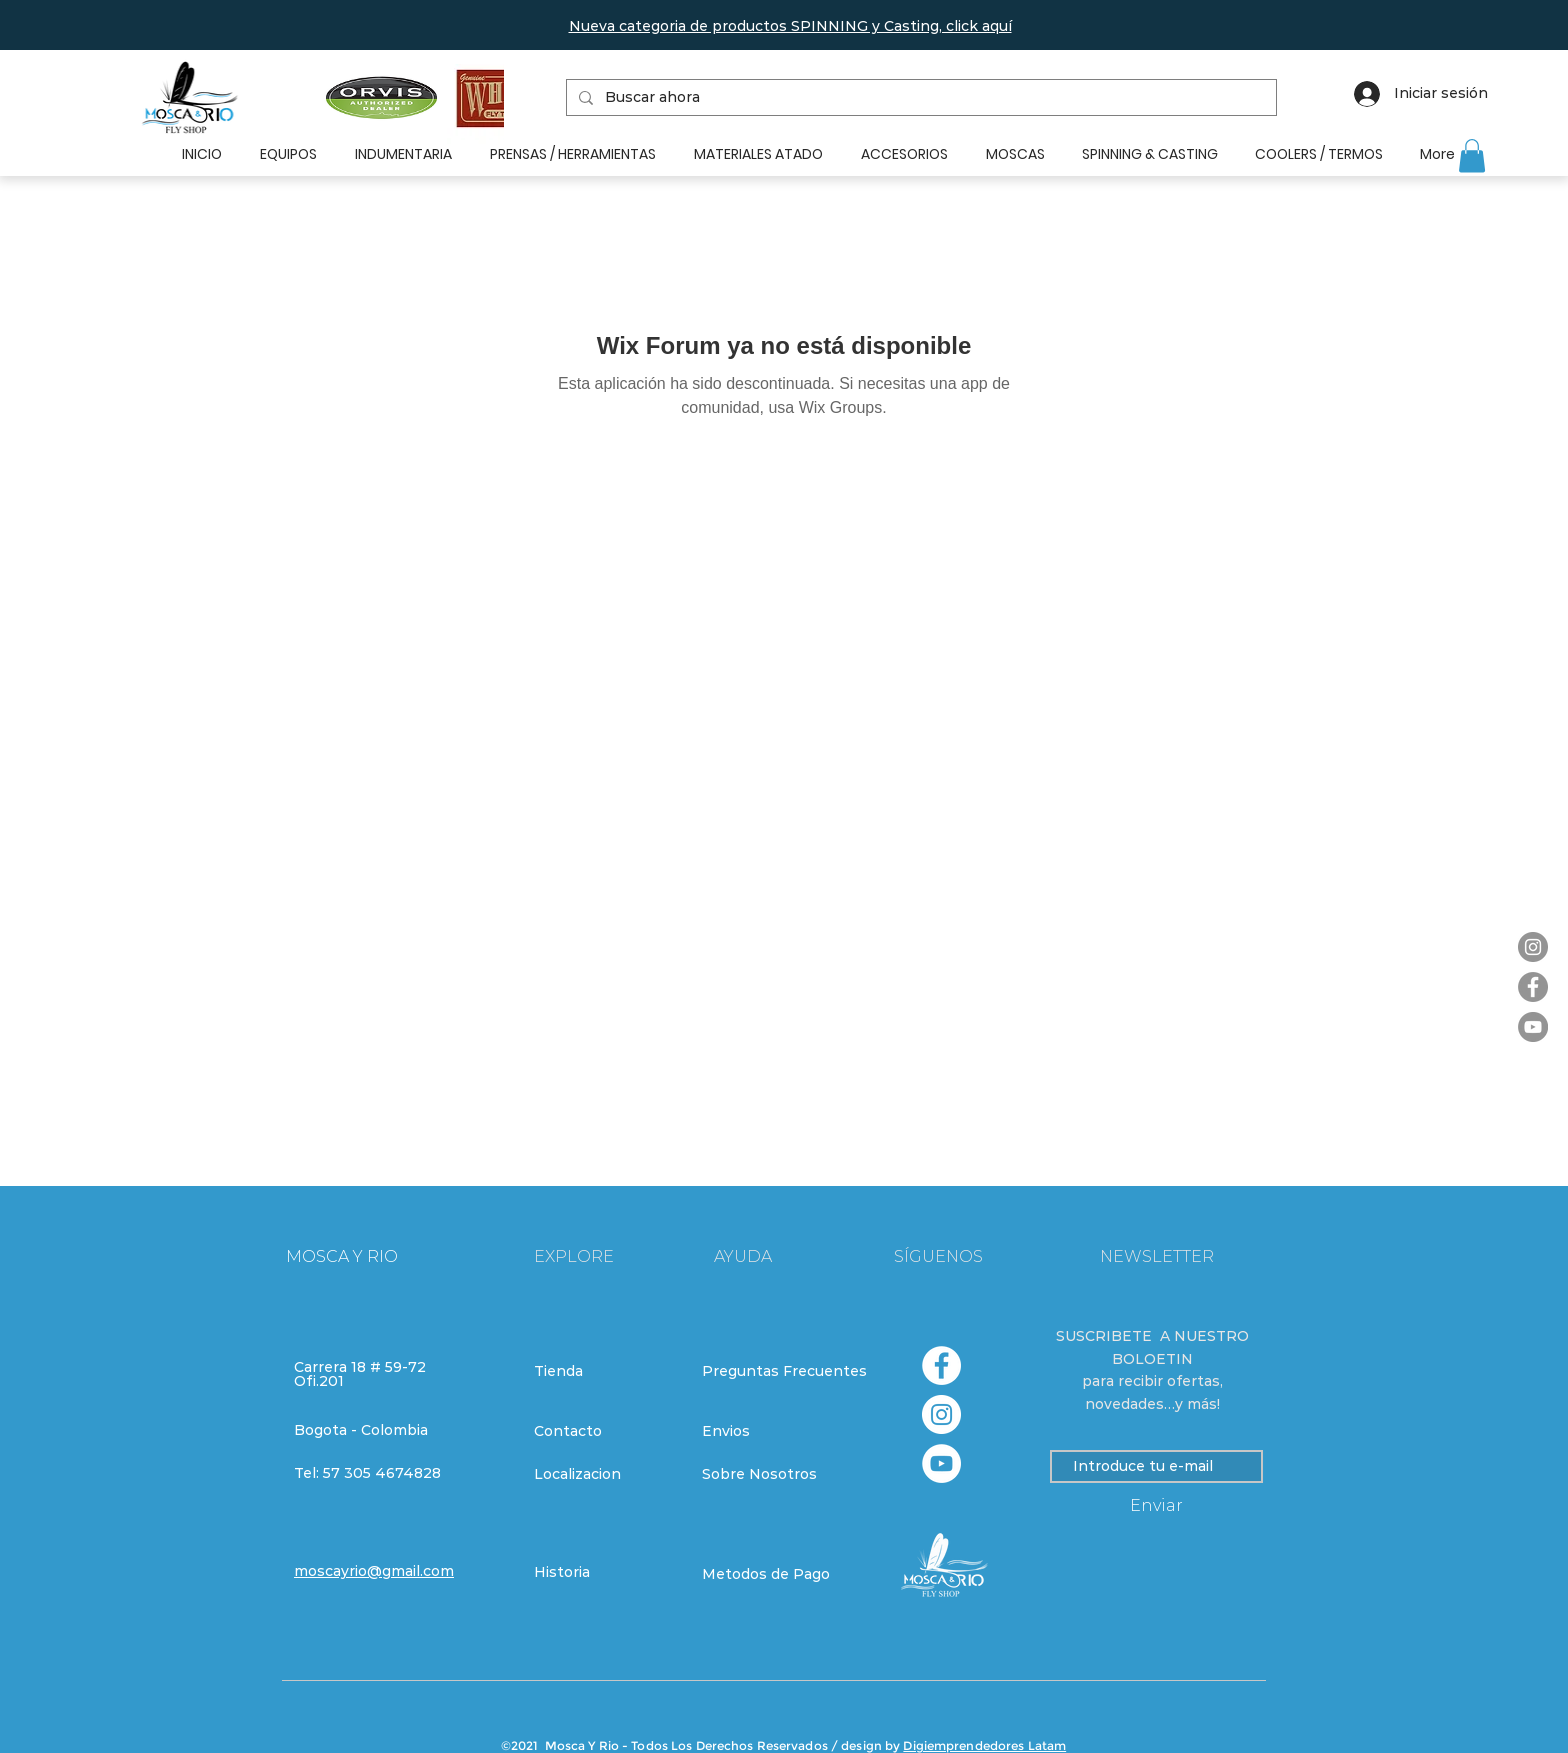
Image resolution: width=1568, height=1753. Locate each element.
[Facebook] (1533, 987)
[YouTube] (1533, 1027)
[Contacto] (605, 1431)
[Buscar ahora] (919, 98)
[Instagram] (1533, 947)
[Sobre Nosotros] (773, 1474)
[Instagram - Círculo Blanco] (941, 1414)
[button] (790, 26)
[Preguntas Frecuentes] (784, 1371)
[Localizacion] (605, 1474)
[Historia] (605, 1572)
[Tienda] (605, 1371)
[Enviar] (1156, 1506)
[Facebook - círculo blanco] (941, 1365)
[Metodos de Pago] (773, 1574)
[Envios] (774, 1431)
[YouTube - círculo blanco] (941, 1463)
